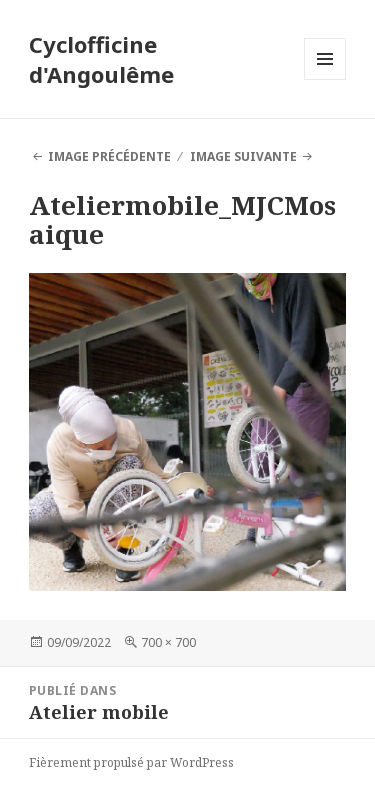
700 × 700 (168, 642)
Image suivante (243, 156)
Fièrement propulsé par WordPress (131, 762)
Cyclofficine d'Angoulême (101, 59)
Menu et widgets (325, 79)
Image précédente (109, 156)
